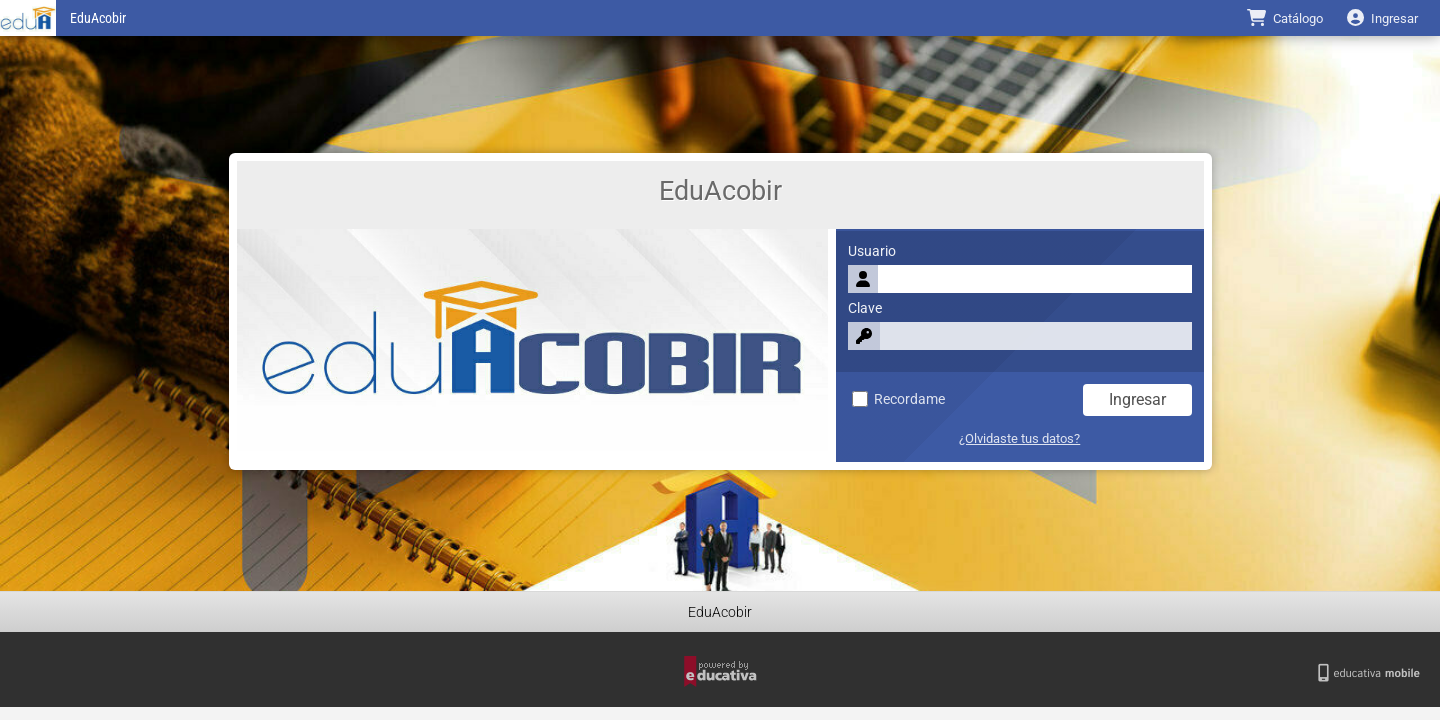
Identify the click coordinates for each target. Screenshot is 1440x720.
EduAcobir (98, 18)
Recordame (898, 399)
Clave (865, 308)
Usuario (872, 251)
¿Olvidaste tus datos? (1019, 438)
